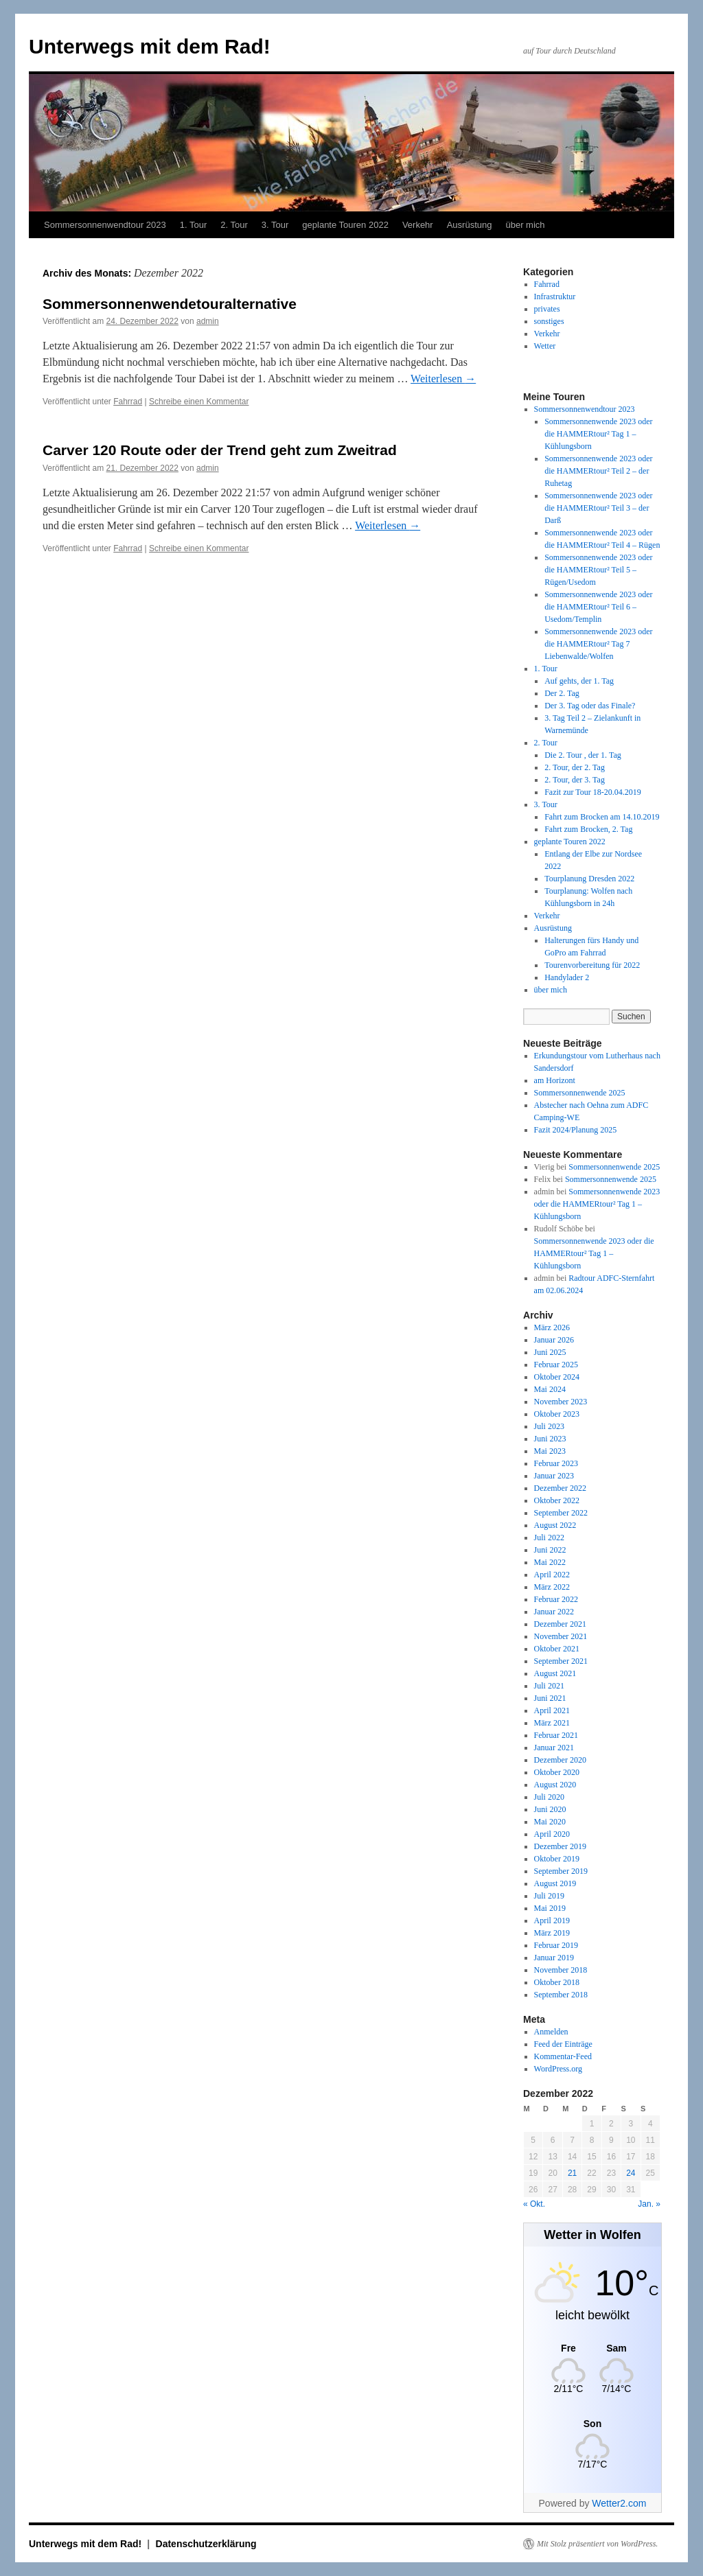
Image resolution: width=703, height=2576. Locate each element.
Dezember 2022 (560, 1488)
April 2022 (552, 1574)
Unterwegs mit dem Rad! (149, 46)
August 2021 (555, 1673)
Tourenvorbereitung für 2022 (592, 965)
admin (207, 321)
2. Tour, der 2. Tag (574, 767)
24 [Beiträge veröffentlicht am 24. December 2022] (630, 2173)
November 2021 (561, 1636)
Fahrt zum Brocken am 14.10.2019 (601, 817)
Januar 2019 (554, 1957)
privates (547, 309)
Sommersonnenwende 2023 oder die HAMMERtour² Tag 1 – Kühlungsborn (598, 434)
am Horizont (554, 1080)
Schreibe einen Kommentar (199, 401)
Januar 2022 (554, 1611)
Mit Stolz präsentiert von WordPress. (597, 2544)
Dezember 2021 (560, 1624)
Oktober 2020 (556, 1772)
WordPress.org (558, 2069)
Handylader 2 (566, 977)
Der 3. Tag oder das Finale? (589, 705)
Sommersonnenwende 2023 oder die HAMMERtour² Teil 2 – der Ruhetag (598, 471)
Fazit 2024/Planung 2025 (575, 1130)
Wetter (545, 346)
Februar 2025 (556, 1364)
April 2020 (552, 1834)
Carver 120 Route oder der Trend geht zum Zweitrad (220, 450)
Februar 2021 (556, 1735)
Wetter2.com (619, 2503)
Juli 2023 (549, 1426)
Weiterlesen (443, 378)
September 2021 (561, 1661)
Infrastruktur (555, 296)
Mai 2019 (550, 1908)
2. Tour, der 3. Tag (574, 780)
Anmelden (551, 2032)
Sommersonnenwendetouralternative (170, 304)
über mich (524, 225)
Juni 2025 (550, 1352)
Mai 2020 (550, 1821)
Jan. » (649, 2204)
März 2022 (552, 1587)
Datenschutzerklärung (206, 2543)
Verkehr (417, 225)
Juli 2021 (549, 1686)
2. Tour (234, 225)
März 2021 (552, 1723)
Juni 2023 (550, 1438)
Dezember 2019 (560, 1846)
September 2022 (561, 1513)
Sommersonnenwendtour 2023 (105, 225)
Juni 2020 (550, 1809)
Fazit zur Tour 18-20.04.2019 (592, 792)
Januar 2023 (554, 1476)
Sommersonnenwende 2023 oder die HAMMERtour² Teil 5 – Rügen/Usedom (598, 570)
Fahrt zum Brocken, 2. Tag (588, 829)
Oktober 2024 (556, 1377)
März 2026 (552, 1327)
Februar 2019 (556, 1945)
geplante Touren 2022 (345, 225)
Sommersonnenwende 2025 (579, 1093)
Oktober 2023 (556, 1414)
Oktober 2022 (556, 1500)
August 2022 (555, 1525)
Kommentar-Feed (563, 2056)
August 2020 (555, 1784)
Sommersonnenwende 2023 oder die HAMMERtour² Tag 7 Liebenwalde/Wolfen (598, 644)
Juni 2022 (550, 1550)
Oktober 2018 (556, 1982)
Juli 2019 (549, 1896)
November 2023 (561, 1401)
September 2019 (561, 1871)
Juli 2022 (549, 1537)
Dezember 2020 (560, 1760)
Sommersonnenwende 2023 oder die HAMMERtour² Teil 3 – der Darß (598, 508)
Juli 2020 (549, 1797)
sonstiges (549, 321)
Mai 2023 (550, 1451)
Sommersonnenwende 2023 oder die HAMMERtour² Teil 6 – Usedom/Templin (598, 607)
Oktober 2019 (556, 1859)
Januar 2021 (554, 1747)
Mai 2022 (550, 1562)
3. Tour (275, 225)
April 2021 (552, 1710)
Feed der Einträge (563, 2044)
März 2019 (552, 1933)
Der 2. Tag (561, 693)
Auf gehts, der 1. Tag (579, 681)
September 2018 (561, 1994)
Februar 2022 (556, 1599)
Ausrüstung (469, 225)
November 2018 (561, 1970)
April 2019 (552, 1920)
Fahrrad (127, 401)
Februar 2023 (556, 1463)
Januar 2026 (554, 1340)
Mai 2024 (550, 1389)
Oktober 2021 (556, 1648)
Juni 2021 (550, 1698)
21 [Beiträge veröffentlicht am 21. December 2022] (572, 2173)
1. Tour (193, 225)
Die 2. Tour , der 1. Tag (582, 755)
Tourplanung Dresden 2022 (589, 878)
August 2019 (555, 1883)
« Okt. (534, 2204)
